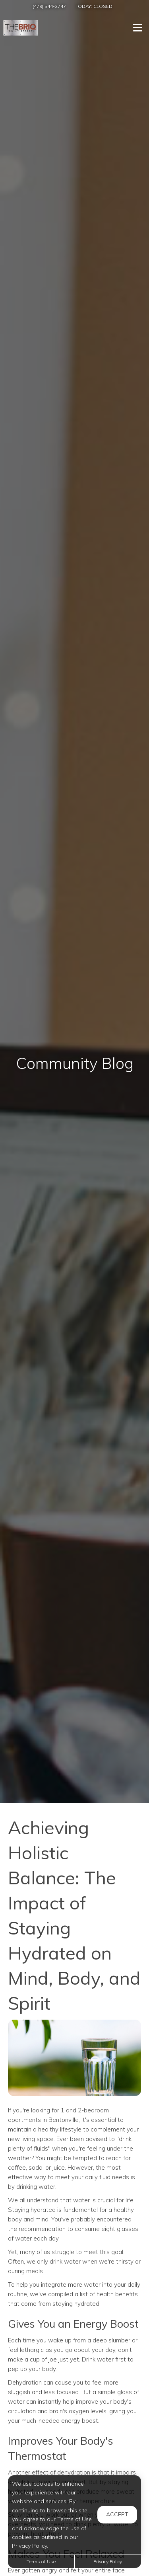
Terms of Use (41, 2561)
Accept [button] (117, 2514)
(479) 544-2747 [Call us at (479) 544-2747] (49, 6)
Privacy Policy (107, 2561)
